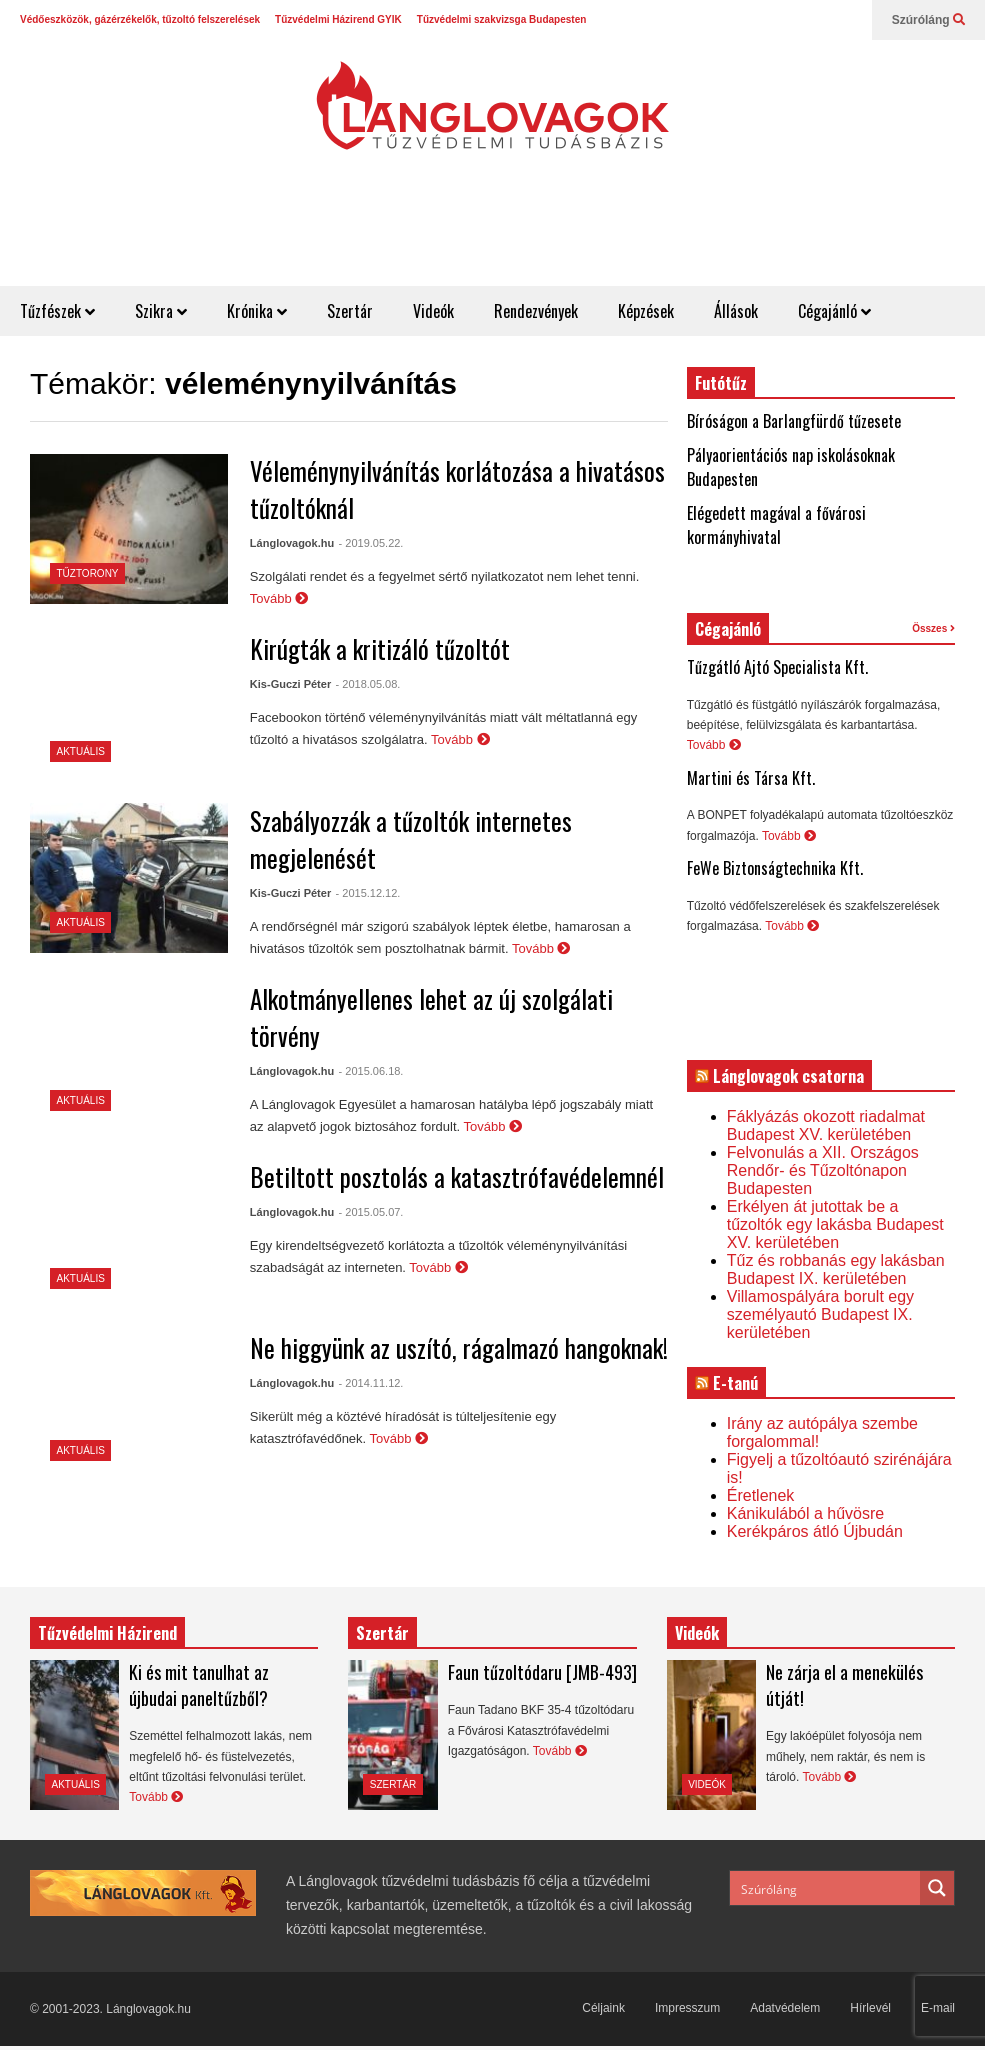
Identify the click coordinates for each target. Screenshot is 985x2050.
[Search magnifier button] (937, 1888)
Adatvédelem (785, 2008)
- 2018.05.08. (368, 684)
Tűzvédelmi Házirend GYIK (338, 19)
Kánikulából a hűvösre (805, 1513)
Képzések (646, 311)
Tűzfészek (57, 311)
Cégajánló (834, 311)
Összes (933, 628)
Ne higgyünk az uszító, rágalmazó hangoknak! (459, 1347)
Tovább (279, 598)
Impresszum (687, 2008)
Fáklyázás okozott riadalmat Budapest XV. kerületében (826, 1125)
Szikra (161, 311)
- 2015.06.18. (371, 1071)
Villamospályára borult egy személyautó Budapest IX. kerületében (820, 1314)
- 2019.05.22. (371, 543)
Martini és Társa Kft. (751, 778)
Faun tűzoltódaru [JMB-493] (542, 1672)
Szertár (350, 311)
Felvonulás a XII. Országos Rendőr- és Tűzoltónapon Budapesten (823, 1170)
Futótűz (721, 383)
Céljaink (603, 2008)
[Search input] (826, 1888)
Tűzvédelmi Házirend (107, 1633)
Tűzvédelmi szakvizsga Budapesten (502, 19)
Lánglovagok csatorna (788, 1076)
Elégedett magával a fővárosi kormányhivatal (776, 525)
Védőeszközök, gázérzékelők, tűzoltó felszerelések (140, 19)
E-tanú (735, 1383)
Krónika (257, 311)
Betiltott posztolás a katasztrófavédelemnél (457, 1176)
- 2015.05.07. (371, 1212)
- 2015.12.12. (368, 893)
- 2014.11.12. (371, 1383)
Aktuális (81, 751)
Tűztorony (88, 573)
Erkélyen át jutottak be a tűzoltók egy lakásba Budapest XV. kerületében (835, 1224)
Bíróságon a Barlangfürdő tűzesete (794, 421)
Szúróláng (928, 20)
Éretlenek (761, 1495)
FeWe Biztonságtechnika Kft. (775, 868)
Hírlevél (870, 2008)
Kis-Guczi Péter (290, 684)
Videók (433, 311)
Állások (736, 311)
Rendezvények (536, 311)
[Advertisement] (621, 237)
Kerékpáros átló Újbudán (815, 1531)
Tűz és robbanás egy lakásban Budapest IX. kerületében (836, 1269)
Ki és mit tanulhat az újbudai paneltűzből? (199, 1685)
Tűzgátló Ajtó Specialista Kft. (777, 667)
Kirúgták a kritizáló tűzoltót (380, 648)
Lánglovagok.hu (292, 543)
